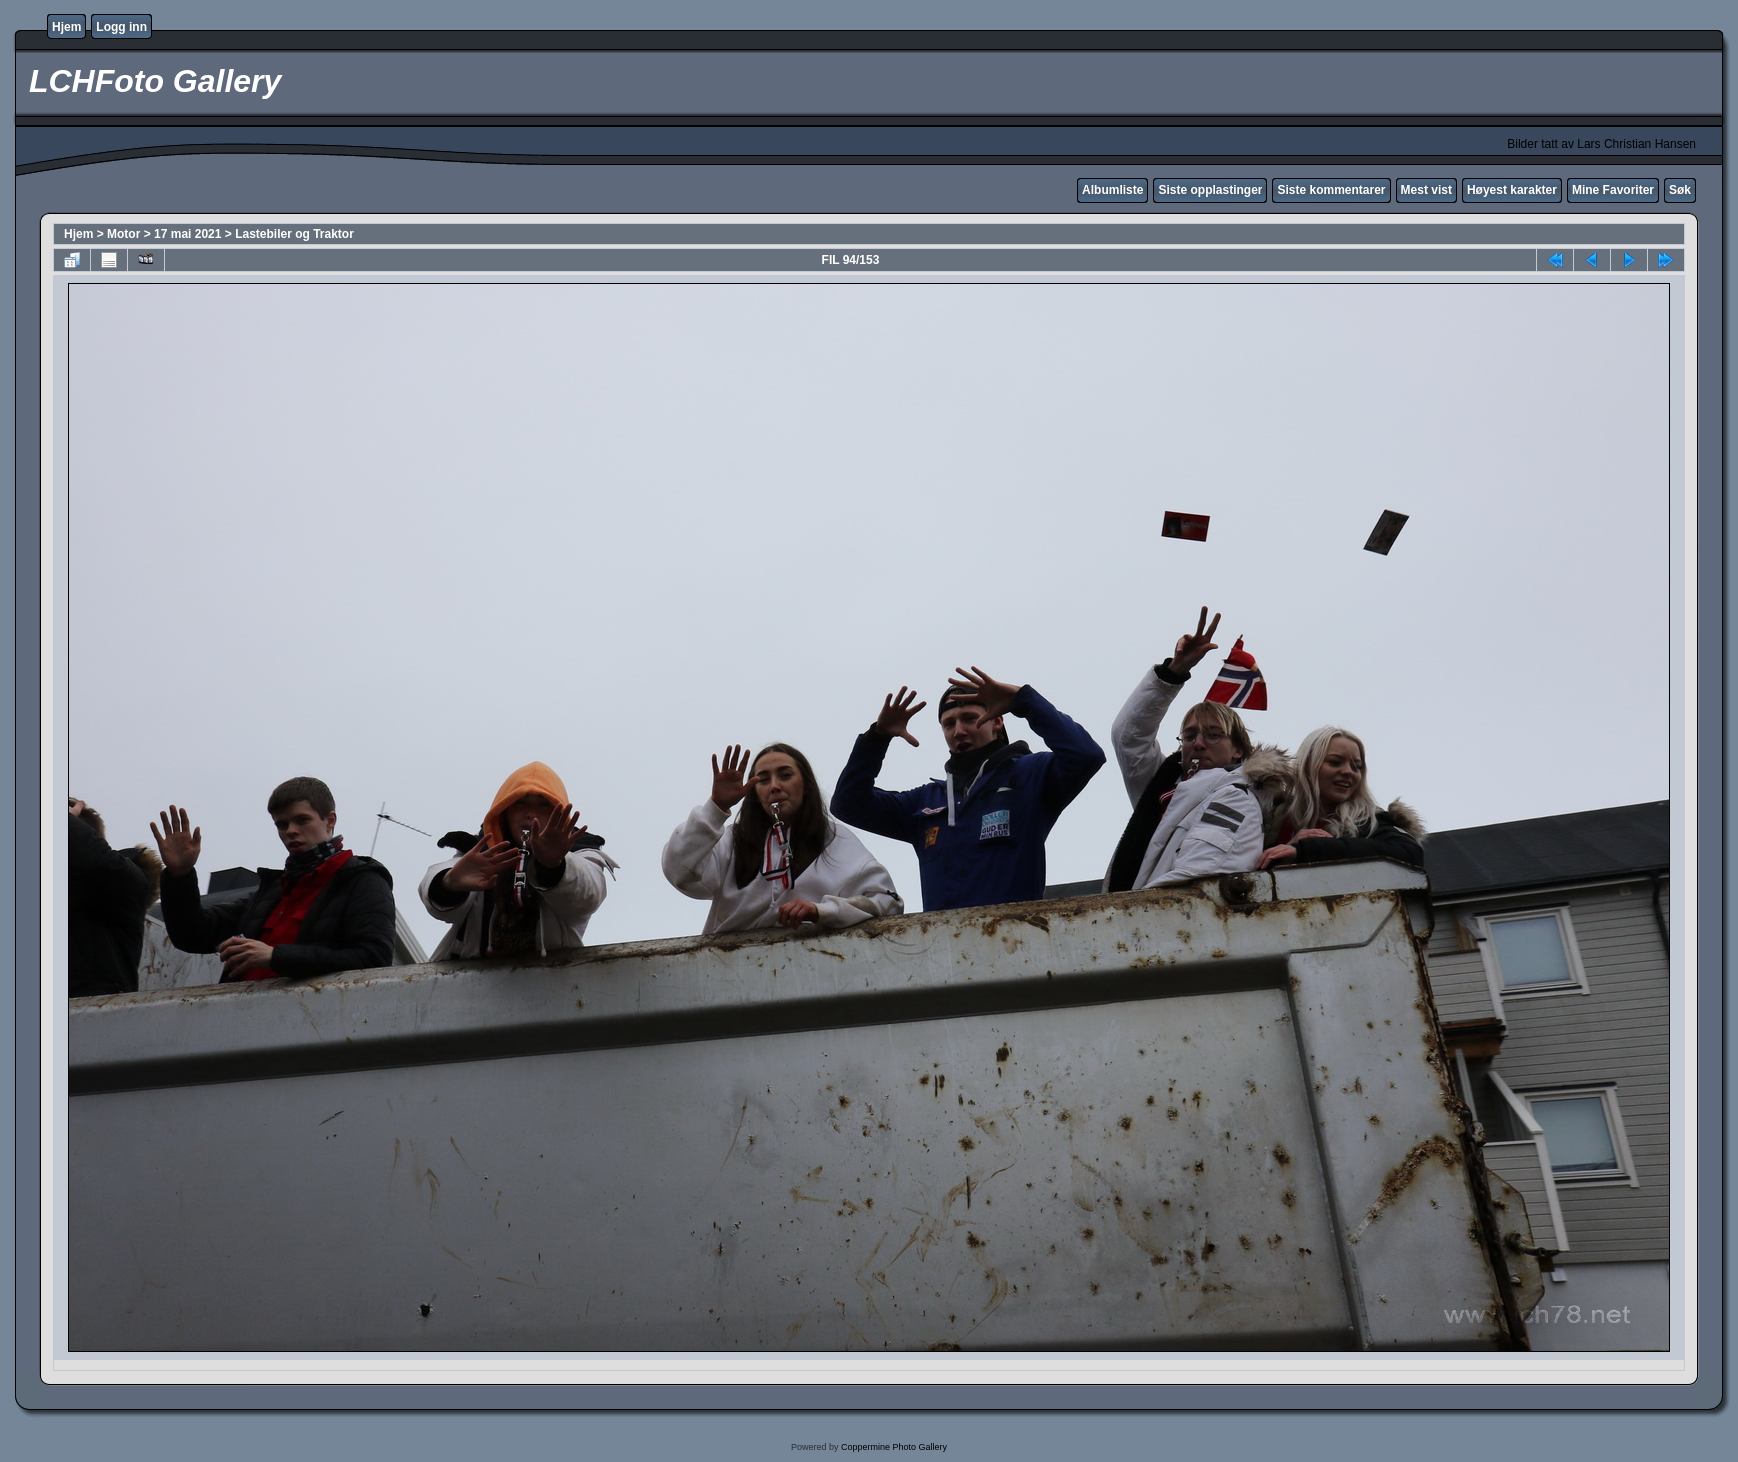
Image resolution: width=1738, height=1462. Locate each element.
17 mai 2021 (187, 234)
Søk (1680, 190)
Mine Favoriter (1613, 190)
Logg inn (121, 27)
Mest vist (1426, 190)
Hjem (66, 27)
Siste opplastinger (1210, 190)
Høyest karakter (1512, 190)
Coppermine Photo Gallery (894, 1447)
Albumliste (1112, 190)
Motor (123, 234)
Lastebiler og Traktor (294, 234)
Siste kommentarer (1331, 190)
